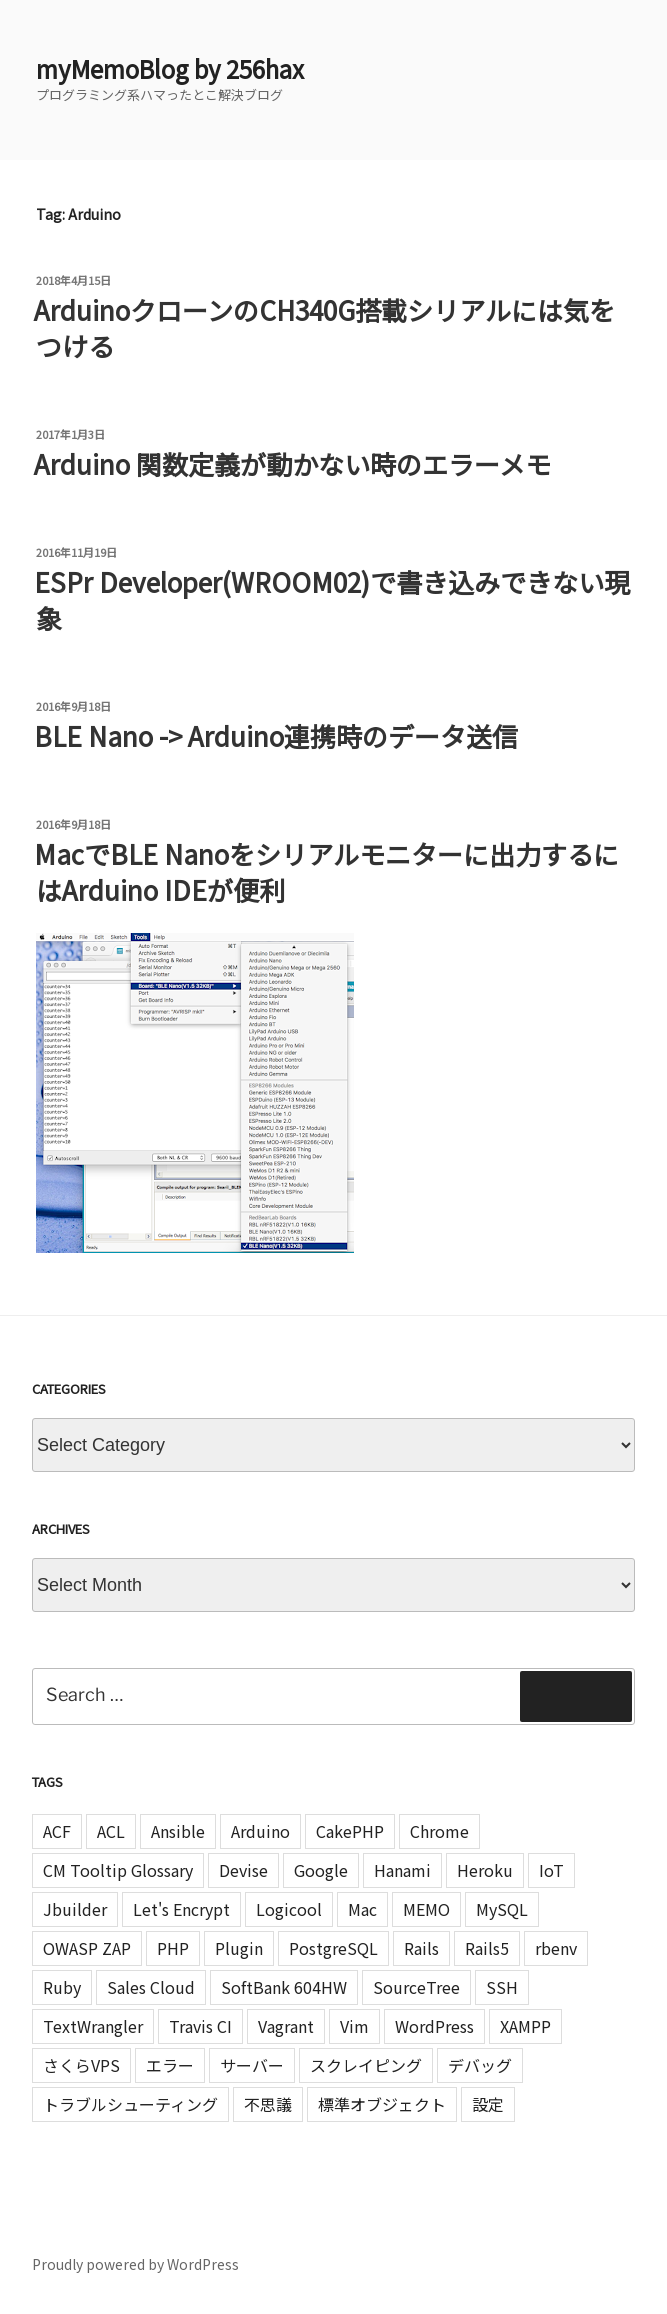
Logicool (289, 1909)
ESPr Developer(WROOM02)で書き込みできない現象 (332, 599)
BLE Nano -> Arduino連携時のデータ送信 (276, 735)
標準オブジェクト (382, 2104)
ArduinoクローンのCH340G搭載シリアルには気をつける (324, 327)
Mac (362, 1909)
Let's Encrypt (181, 1909)
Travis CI (200, 2026)
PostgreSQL (333, 1948)
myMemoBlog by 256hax (170, 68)
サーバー (252, 2065)
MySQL (502, 1909)
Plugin (239, 1948)
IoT (551, 1870)
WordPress (434, 2026)
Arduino (260, 1831)
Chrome (439, 1831)
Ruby (62, 1987)
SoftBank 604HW (284, 1987)
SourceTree (416, 1987)
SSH (502, 1987)
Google (321, 1870)
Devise (243, 1870)
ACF (57, 1831)
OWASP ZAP (87, 1948)
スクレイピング (366, 2065)
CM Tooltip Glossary (118, 1870)
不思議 (268, 2104)
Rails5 (487, 1948)
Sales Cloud (151, 1987)
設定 (488, 2104)
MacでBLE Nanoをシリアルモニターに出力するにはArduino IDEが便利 (326, 871)
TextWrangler (93, 2026)
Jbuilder (75, 1909)
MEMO (426, 1909)
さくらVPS (81, 2065)
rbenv (556, 1948)
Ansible (178, 1831)
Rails (421, 1948)
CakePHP (350, 1831)
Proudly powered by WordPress (135, 2264)
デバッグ (480, 2065)
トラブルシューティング (130, 2104)
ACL (111, 1831)
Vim (354, 2026)
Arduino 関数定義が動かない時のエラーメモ (292, 463)
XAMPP (525, 2026)
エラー (170, 2065)
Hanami (402, 1870)
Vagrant (286, 2026)
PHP (173, 1948)
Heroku (485, 1870)
